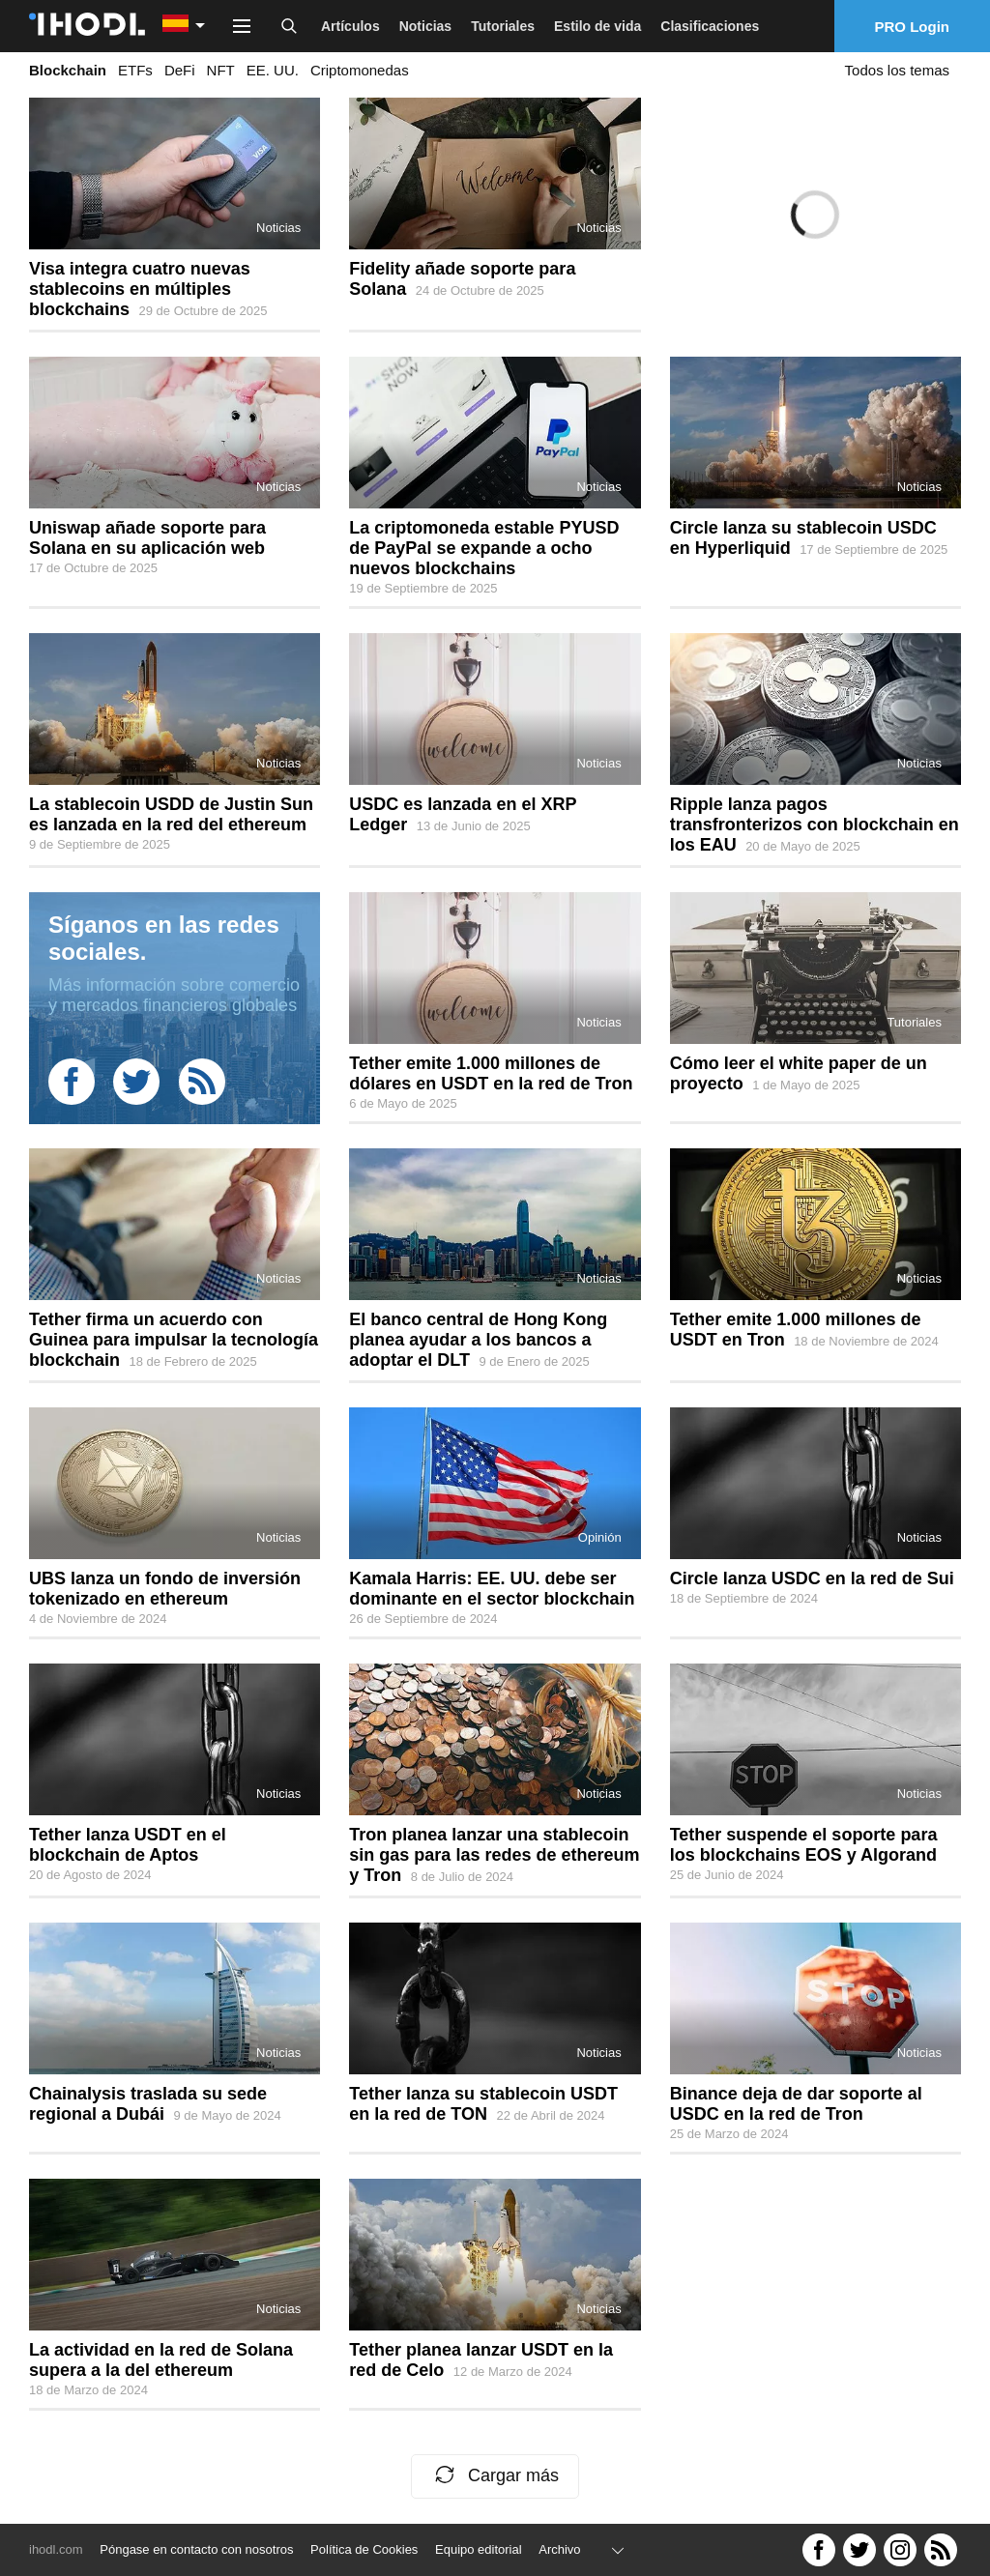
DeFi (179, 70)
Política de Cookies (364, 2549)
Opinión (600, 1537)
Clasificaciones (709, 26)
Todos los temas (897, 70)
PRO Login (912, 26)
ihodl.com (56, 2549)
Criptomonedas (359, 70)
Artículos (350, 26)
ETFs (135, 70)
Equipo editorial (478, 2549)
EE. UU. (273, 70)
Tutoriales (503, 26)
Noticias (425, 26)
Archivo (559, 2549)
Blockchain (67, 70)
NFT (221, 70)
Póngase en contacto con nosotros (196, 2549)
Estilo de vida (597, 26)
